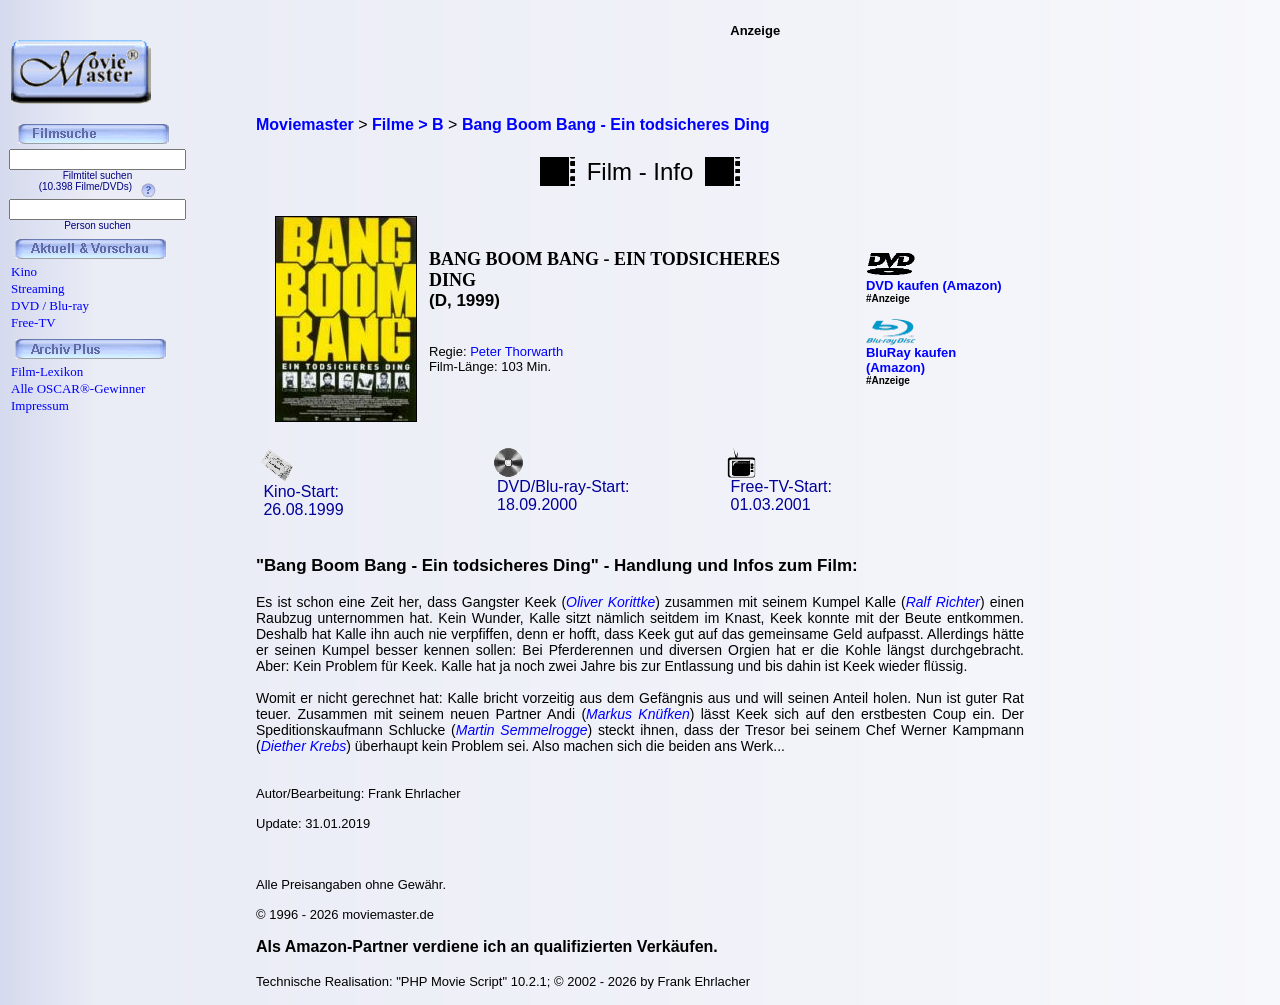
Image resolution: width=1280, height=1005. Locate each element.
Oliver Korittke (610, 602)
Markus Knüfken (638, 714)
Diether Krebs (304, 746)
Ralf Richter (943, 602)
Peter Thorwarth (516, 351)
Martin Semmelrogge (522, 730)
